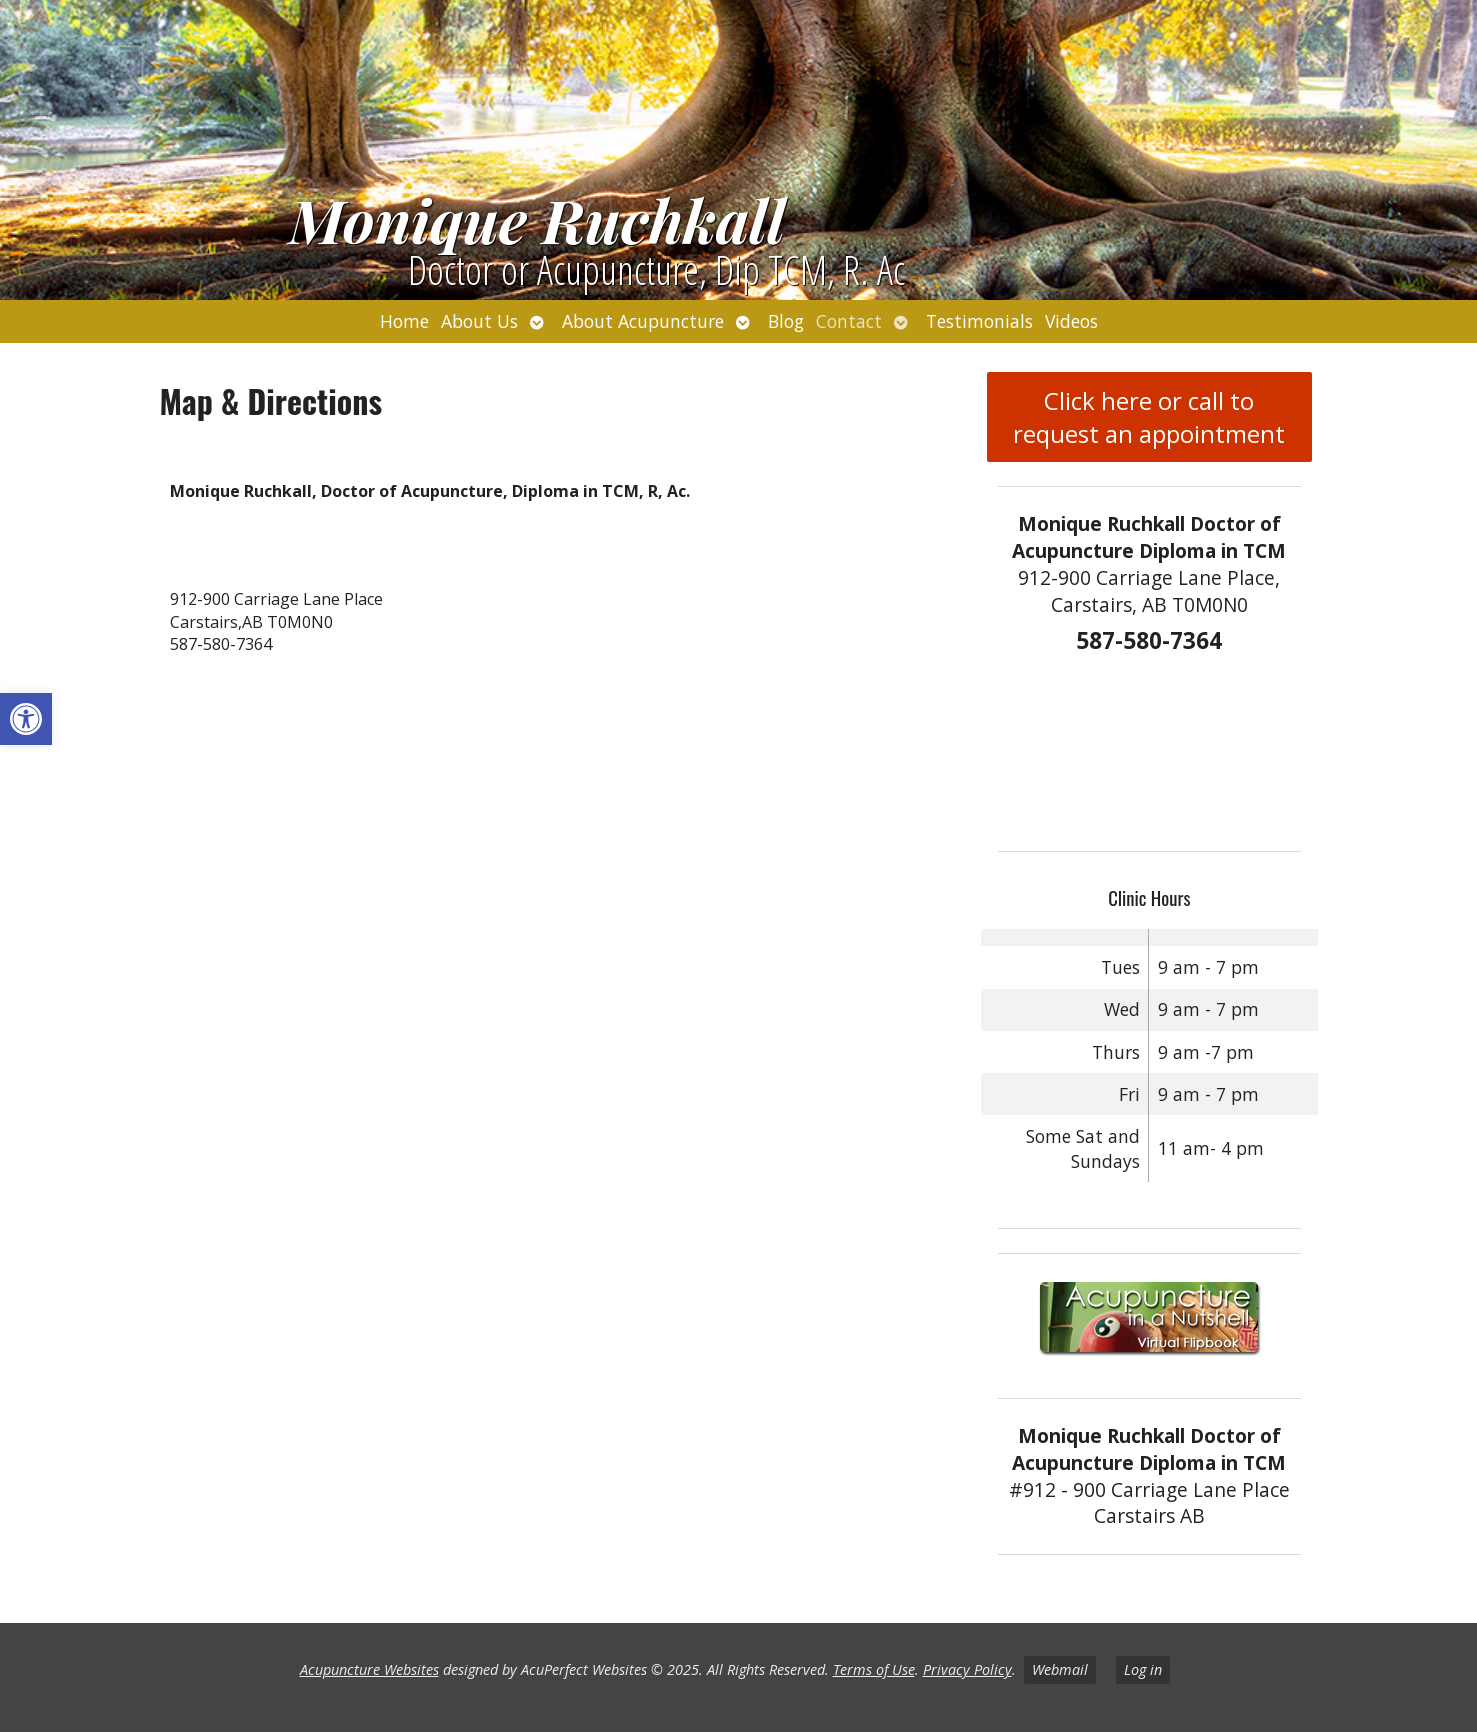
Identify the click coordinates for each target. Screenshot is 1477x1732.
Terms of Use (874, 1669)
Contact (849, 321)
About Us (479, 321)
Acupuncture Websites (369, 1669)
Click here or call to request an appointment (1149, 417)
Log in (1143, 1669)
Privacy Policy (967, 1669)
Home (404, 321)
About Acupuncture (643, 321)
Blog (786, 321)
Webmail (1060, 1669)
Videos (1071, 321)
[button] (26, 719)
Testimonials (979, 321)
